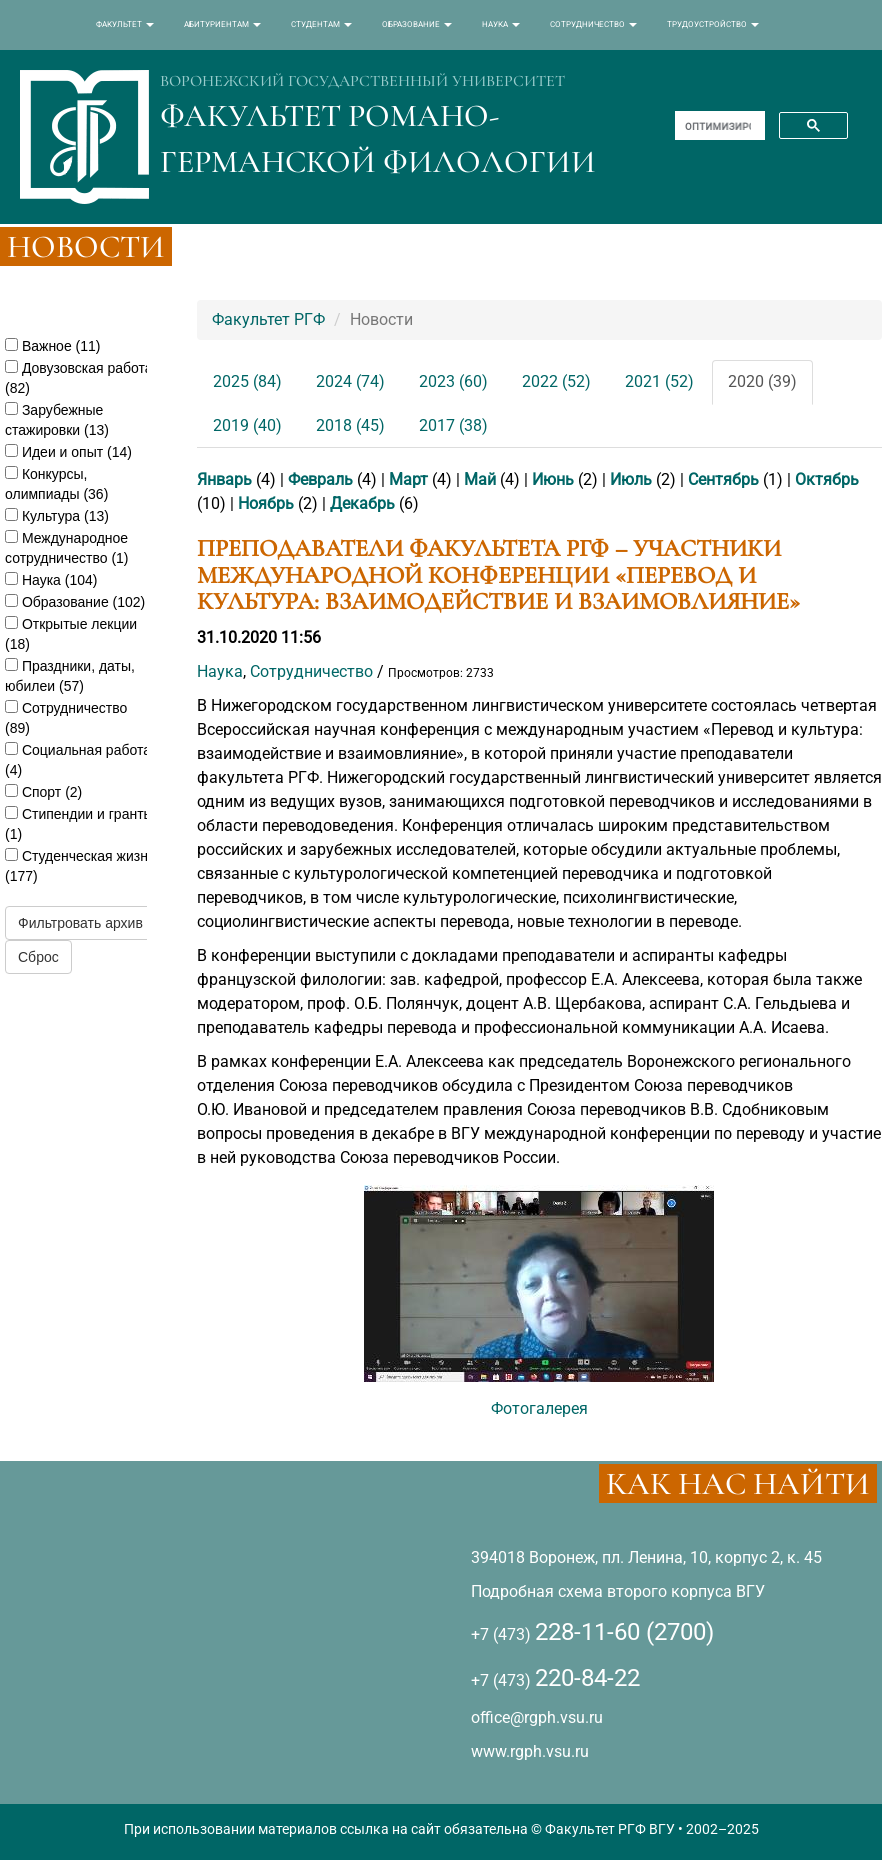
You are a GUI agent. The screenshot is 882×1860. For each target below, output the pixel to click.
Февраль (320, 479)
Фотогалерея (539, 1408)
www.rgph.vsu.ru (530, 1751)
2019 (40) (247, 425)
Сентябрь (723, 479)
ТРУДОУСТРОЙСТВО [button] (713, 24)
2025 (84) (247, 381)
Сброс (38, 957)
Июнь (553, 479)
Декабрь (362, 503)
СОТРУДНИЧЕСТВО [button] (593, 24)
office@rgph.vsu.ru (537, 1717)
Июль (631, 479)
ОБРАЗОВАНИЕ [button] (417, 24)
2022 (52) (556, 381)
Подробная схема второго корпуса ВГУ (618, 1591)
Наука (220, 671)
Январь (224, 479)
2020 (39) (762, 381)
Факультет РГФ (268, 319)
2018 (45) (350, 425)
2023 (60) (453, 381)
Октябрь (827, 479)
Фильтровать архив (80, 923)
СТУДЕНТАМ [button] (321, 24)
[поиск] (718, 126)
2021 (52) (659, 381)
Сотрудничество (311, 671)
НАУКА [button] (501, 24)
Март (408, 479)
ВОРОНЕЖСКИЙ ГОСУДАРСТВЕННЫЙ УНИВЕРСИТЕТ (362, 81)
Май (480, 479)
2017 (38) (453, 425)
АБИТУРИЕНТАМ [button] (222, 24)
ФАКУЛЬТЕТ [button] (125, 24)
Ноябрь (266, 503)
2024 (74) (350, 381)
